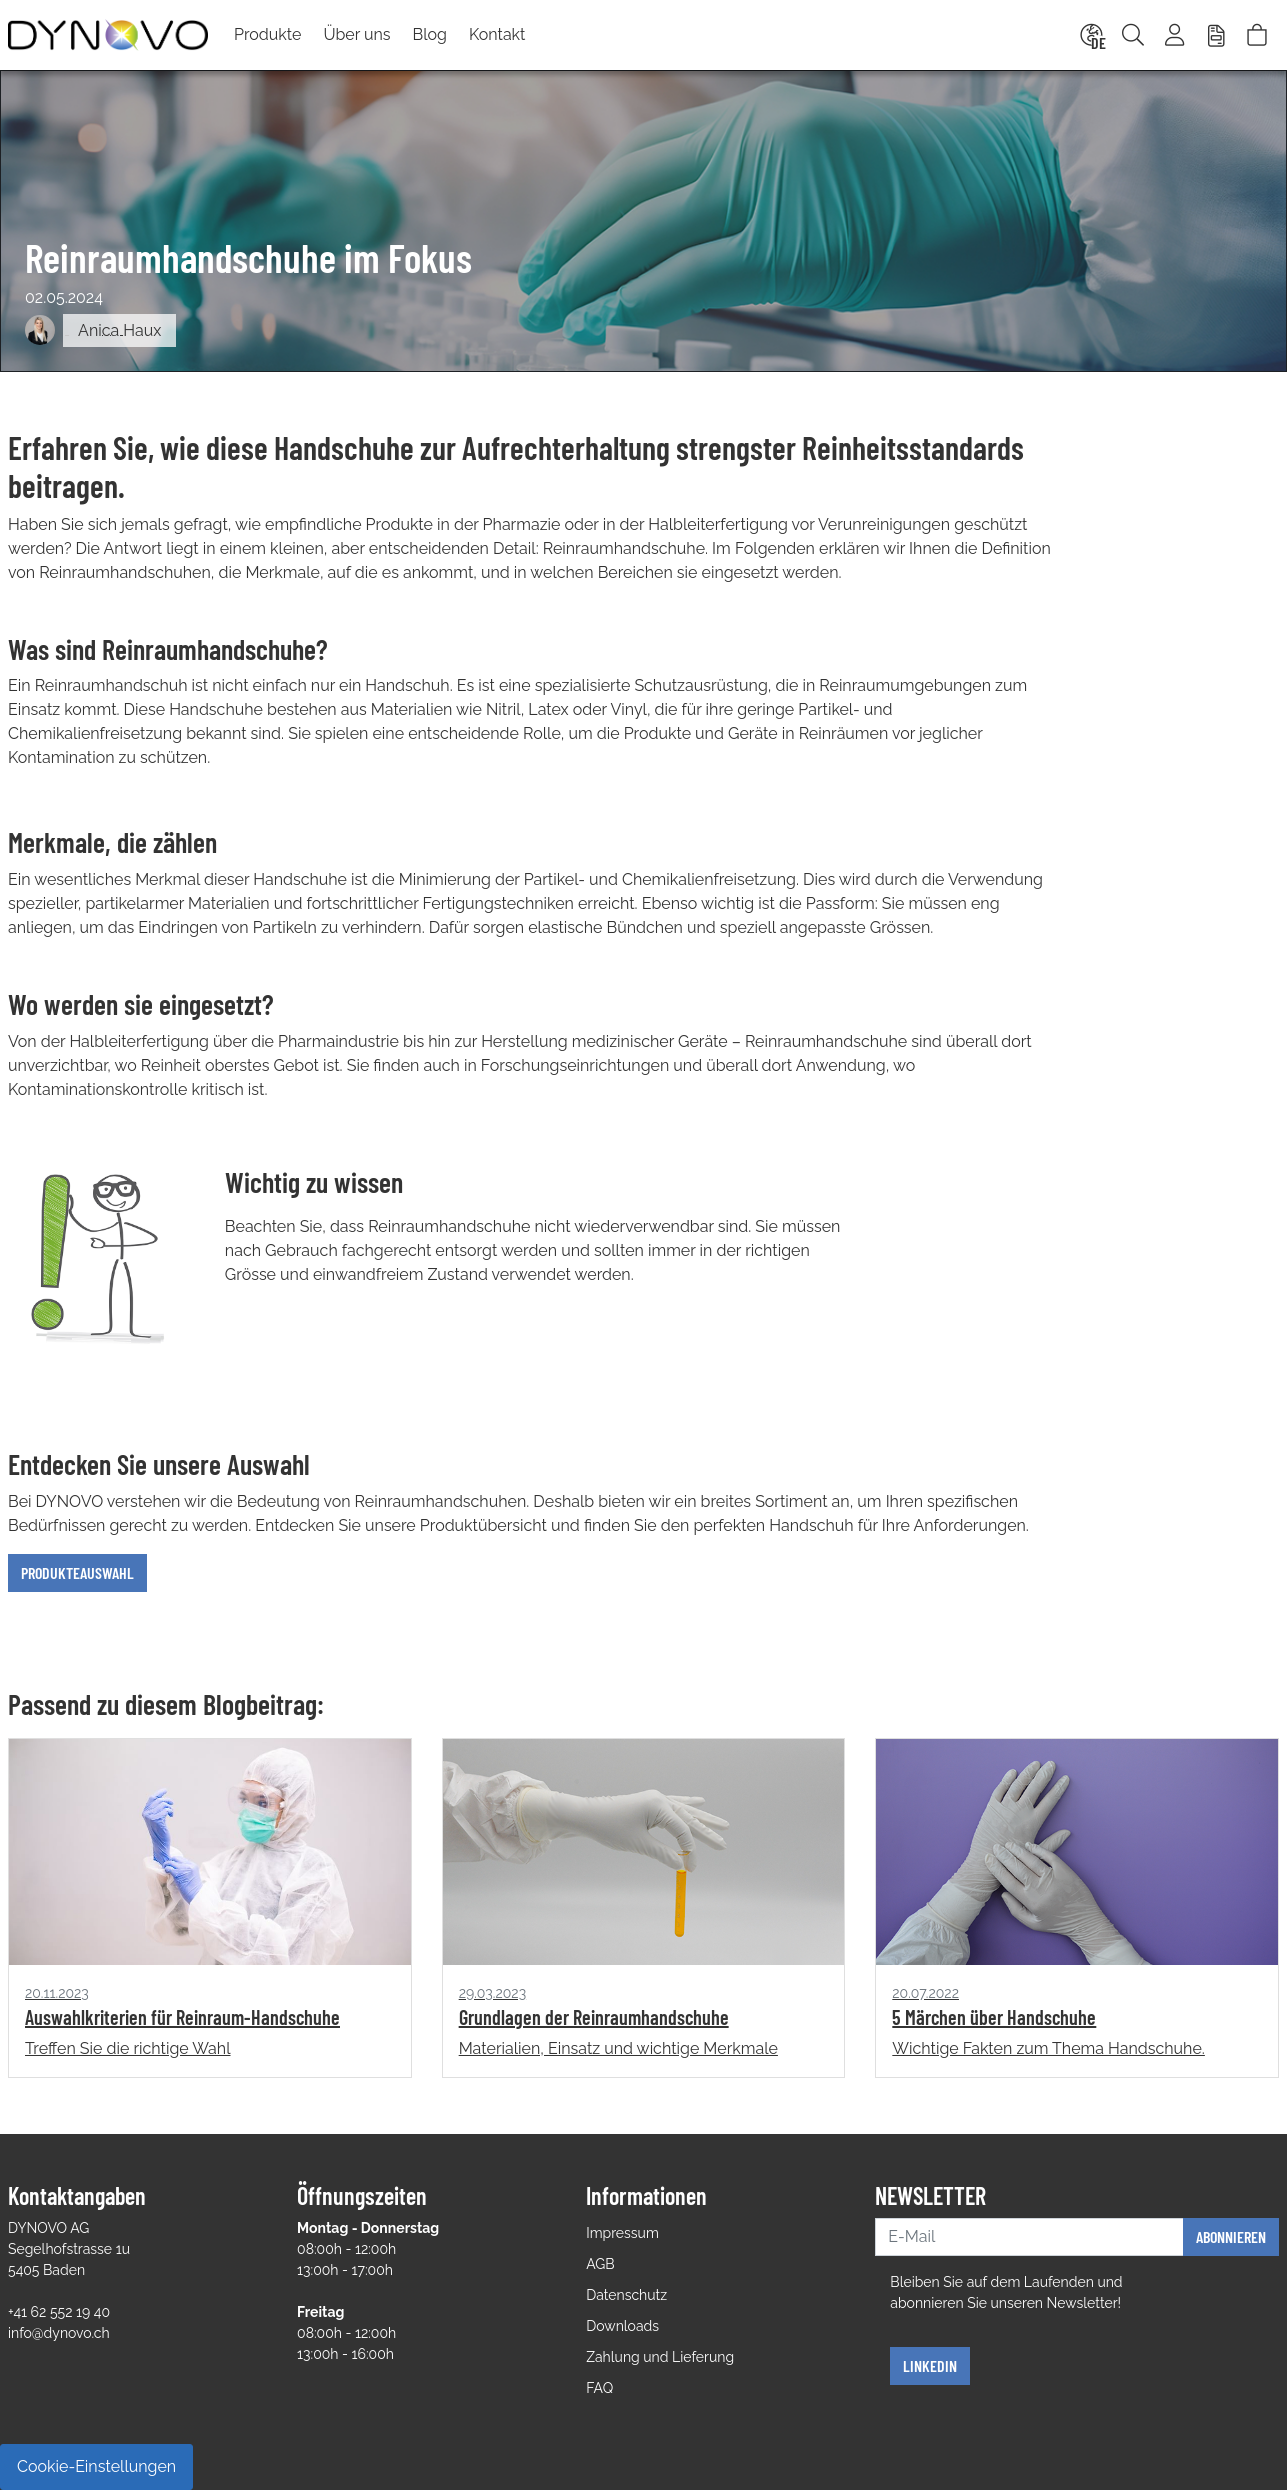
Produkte (267, 34)
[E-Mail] (1029, 2237)
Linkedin (930, 2365)
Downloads (622, 2326)
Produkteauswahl (77, 1572)
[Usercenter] (1176, 35)
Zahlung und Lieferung (660, 2357)
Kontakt (497, 34)
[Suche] (1133, 35)
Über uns (356, 34)
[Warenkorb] (1257, 35)
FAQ (599, 2388)
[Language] (1090, 35)
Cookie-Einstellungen (96, 2466)
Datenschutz (626, 2295)
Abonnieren (1231, 2236)
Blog (430, 34)
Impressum (622, 2233)
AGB (600, 2264)
